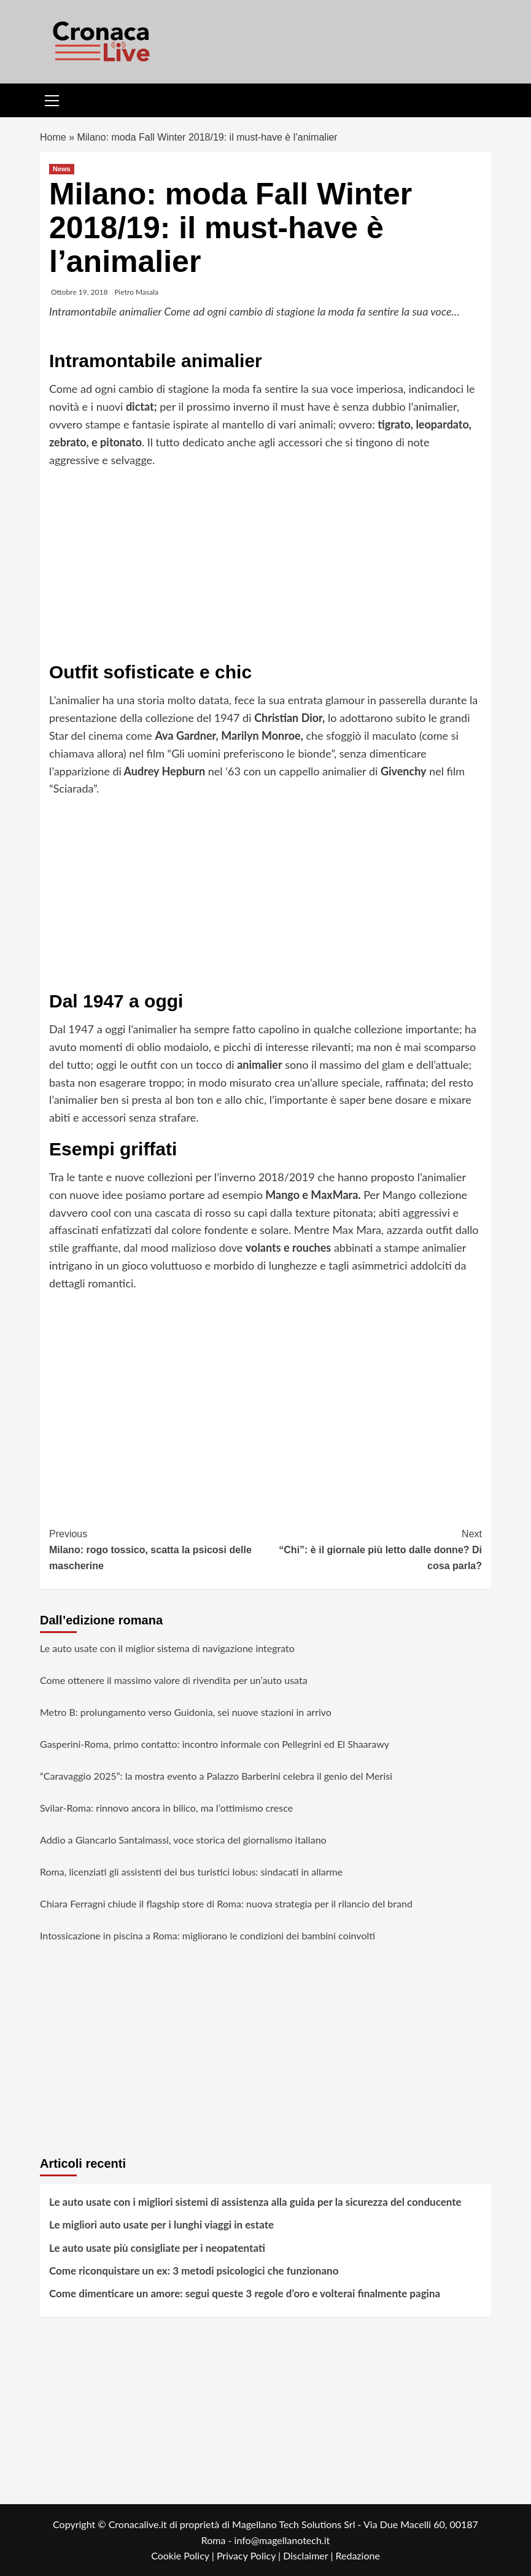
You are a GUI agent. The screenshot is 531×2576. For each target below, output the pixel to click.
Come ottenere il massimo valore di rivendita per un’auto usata (174, 1680)
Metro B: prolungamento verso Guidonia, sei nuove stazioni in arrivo (185, 1712)
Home (53, 137)
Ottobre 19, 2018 (79, 292)
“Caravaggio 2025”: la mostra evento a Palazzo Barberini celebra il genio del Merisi (216, 1776)
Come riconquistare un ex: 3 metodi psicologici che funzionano (193, 2270)
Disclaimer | (309, 2555)
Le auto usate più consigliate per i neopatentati (157, 2247)
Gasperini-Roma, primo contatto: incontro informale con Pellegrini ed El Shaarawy (214, 1744)
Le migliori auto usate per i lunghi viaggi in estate (161, 2224)
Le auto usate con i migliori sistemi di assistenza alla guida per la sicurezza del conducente (255, 2201)
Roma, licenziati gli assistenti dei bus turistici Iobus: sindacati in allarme (191, 1871)
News (62, 169)
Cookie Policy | (184, 2555)
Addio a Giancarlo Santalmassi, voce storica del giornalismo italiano (183, 1839)
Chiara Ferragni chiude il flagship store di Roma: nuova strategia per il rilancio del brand (226, 1903)
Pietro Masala (136, 292)
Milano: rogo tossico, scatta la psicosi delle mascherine (157, 1548)
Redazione (357, 2555)
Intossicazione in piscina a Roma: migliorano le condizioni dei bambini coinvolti (207, 1935)
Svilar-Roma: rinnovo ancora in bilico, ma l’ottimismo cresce (166, 1808)
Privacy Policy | (250, 2555)
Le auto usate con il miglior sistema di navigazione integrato (167, 1648)
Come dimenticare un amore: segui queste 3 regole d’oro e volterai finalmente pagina (244, 2293)
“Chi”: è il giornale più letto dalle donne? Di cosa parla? (374, 1548)
